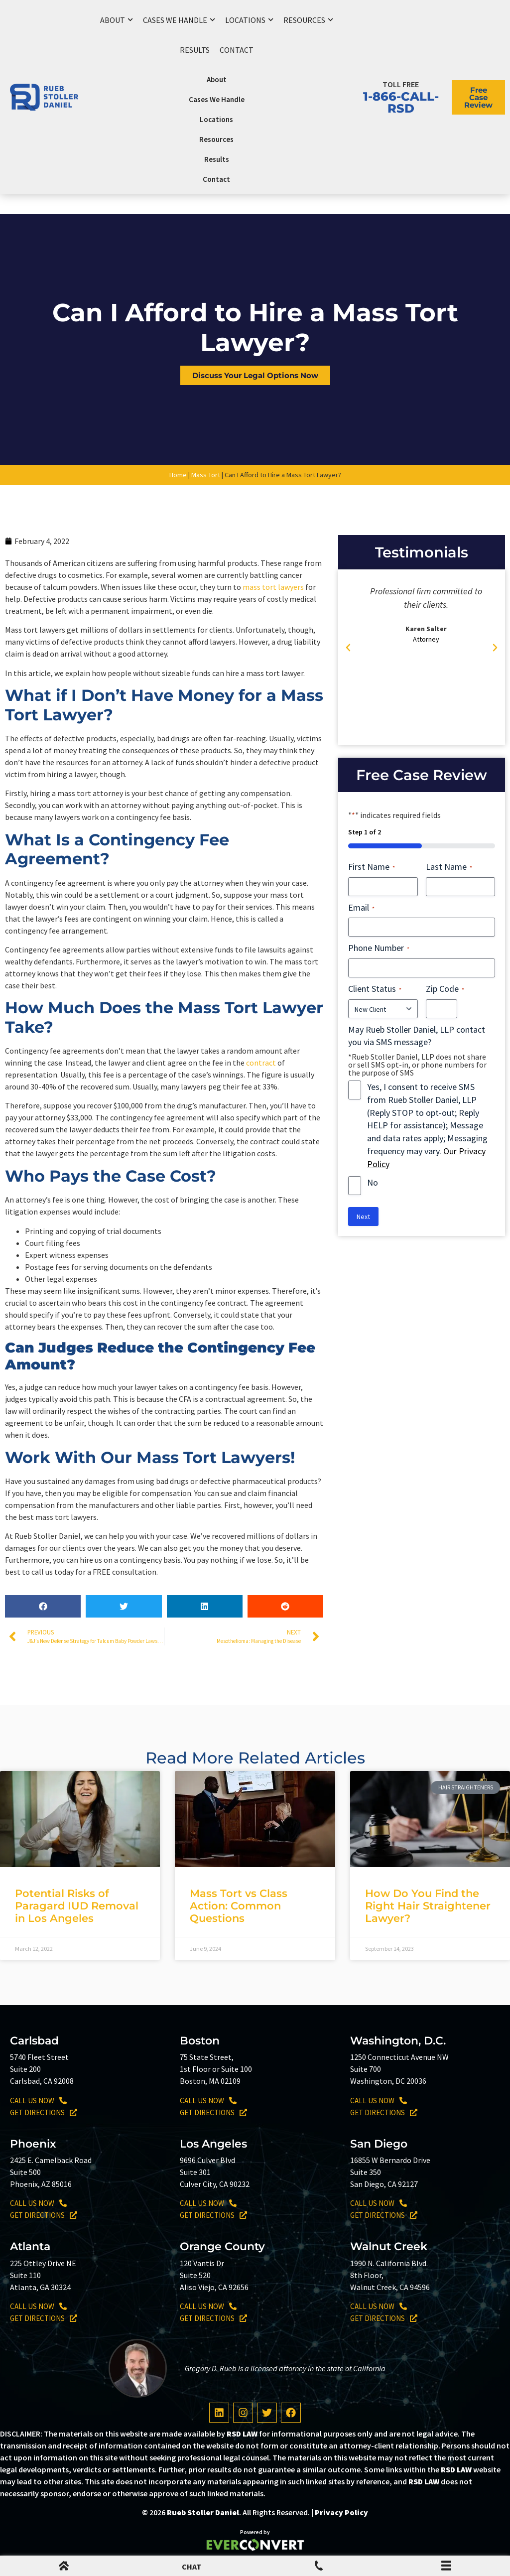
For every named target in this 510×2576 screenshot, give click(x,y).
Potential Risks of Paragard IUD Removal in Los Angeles (76, 1905)
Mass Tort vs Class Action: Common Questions (238, 1905)
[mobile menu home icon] (64, 2568)
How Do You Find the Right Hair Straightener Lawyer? (428, 1905)
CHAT (191, 2567)
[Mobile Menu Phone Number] (319, 2568)
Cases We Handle (179, 19)
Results (195, 50)
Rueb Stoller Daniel (203, 2512)
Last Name (449, 866)
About (116, 19)
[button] (43, 1606)
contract (261, 1063)
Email (361, 907)
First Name (371, 866)
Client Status (374, 988)
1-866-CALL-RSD (401, 102)
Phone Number (378, 947)
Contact (237, 50)
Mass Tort (205, 474)
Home (178, 474)
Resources (308, 19)
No (372, 1182)
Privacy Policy (341, 2512)
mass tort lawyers (273, 587)
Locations (249, 19)
